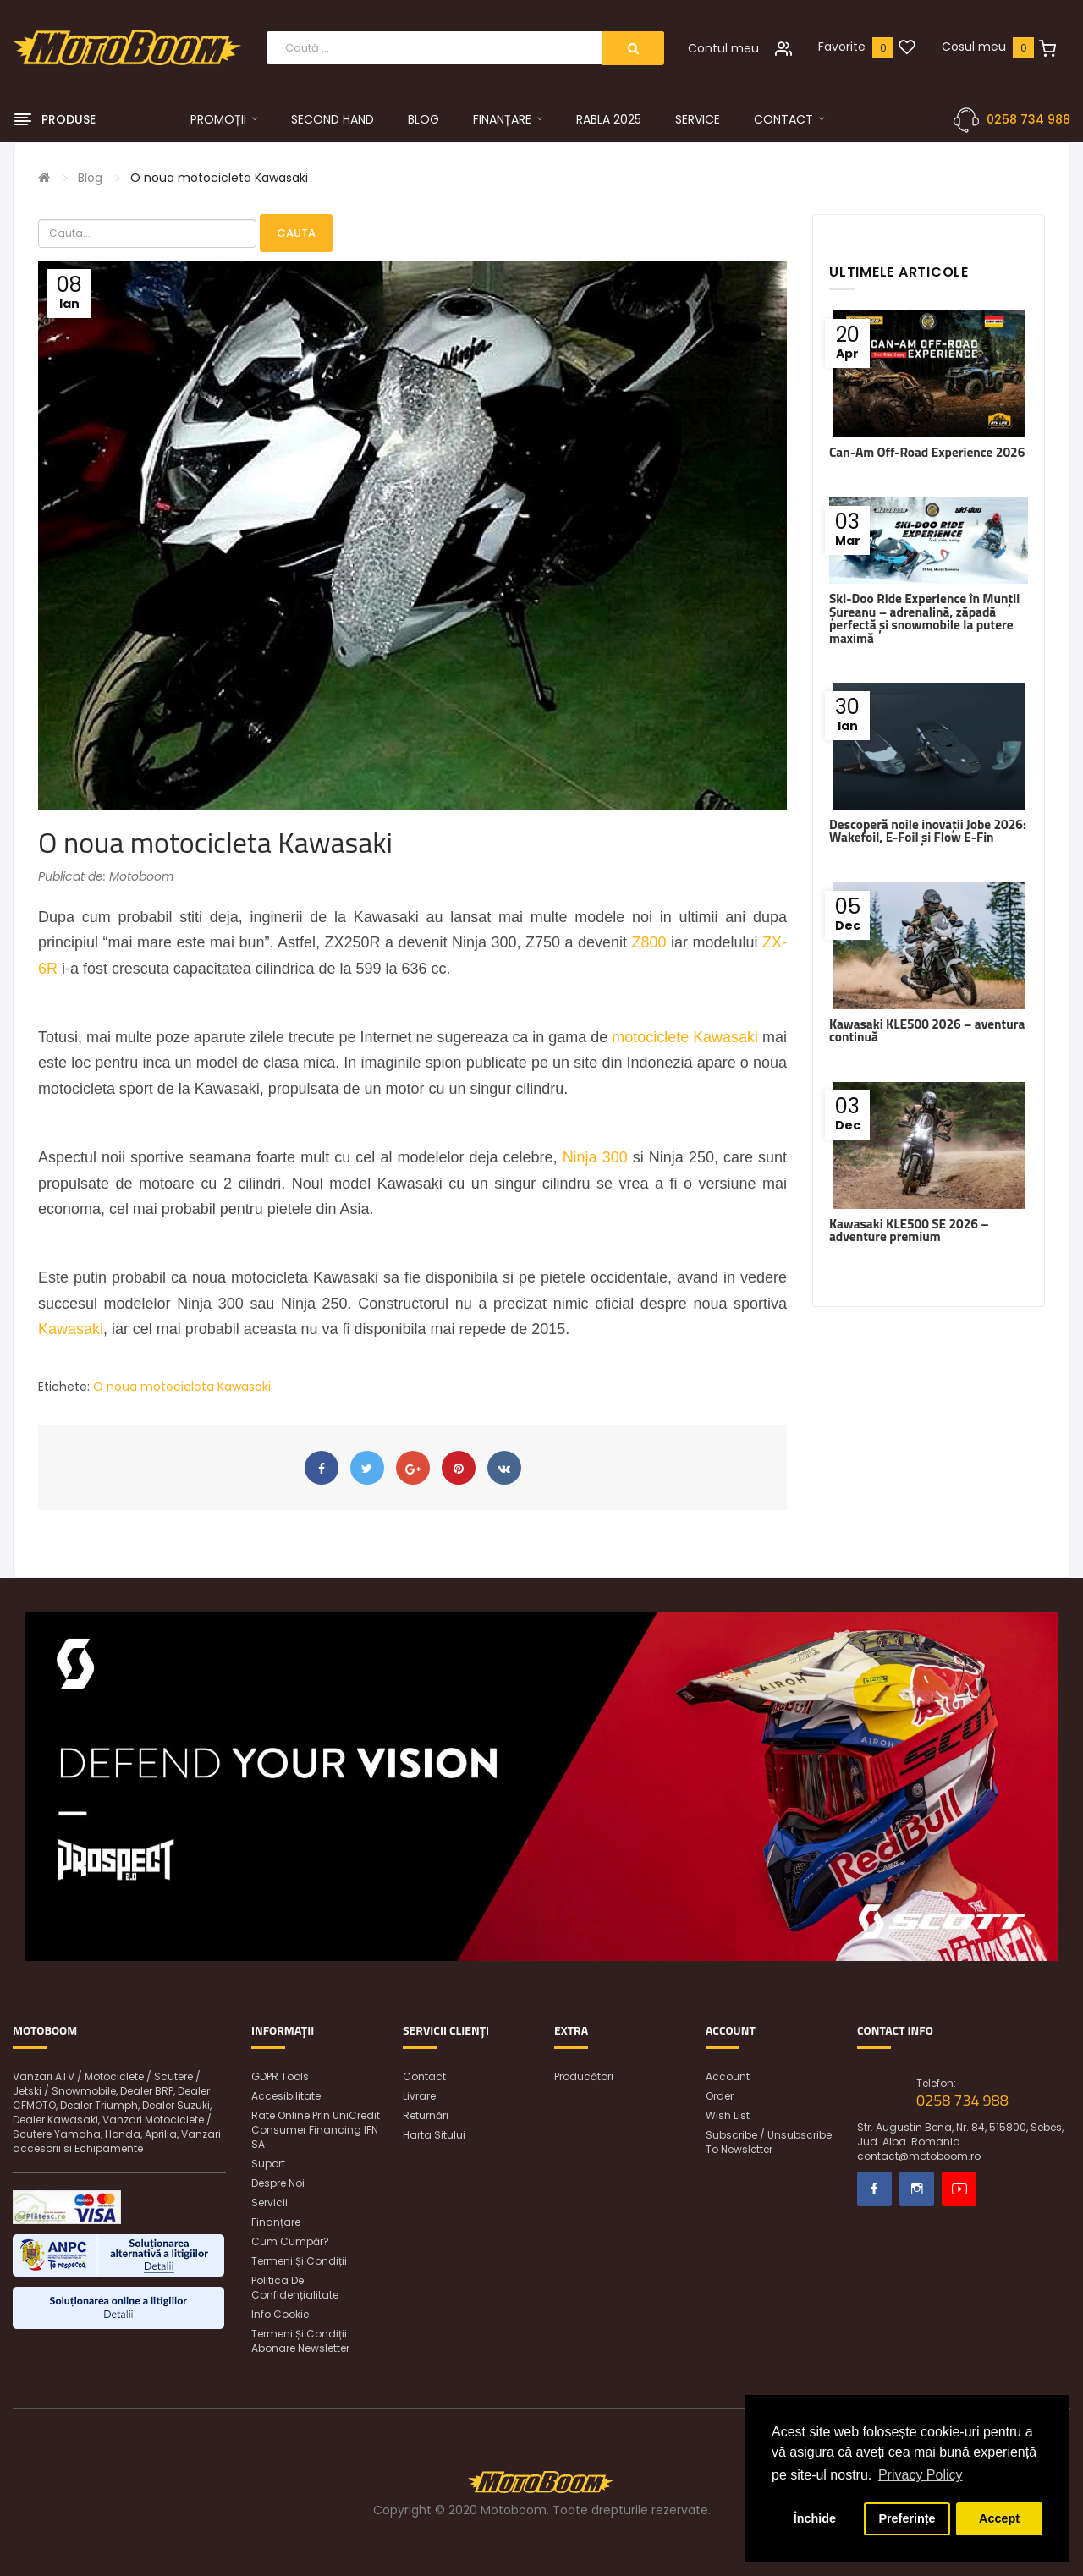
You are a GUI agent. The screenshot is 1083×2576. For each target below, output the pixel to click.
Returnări (425, 2115)
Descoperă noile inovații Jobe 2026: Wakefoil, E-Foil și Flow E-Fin (927, 831)
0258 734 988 (1028, 119)
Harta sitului (434, 2135)
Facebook (874, 2189)
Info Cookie (280, 2314)
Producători (583, 2076)
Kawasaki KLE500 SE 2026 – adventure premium (909, 1230)
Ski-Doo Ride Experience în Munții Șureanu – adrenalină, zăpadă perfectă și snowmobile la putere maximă (924, 618)
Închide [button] (815, 2518)
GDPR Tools (280, 2076)
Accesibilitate (286, 2096)
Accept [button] (999, 2518)
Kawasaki (70, 1329)
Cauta (296, 233)
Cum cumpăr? (290, 2241)
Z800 (649, 942)
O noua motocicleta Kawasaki (219, 177)
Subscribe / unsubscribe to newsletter (769, 2142)
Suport (268, 2163)
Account (728, 2076)
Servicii (269, 2202)
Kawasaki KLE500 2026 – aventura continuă (927, 1030)
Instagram (916, 2189)
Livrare (419, 2096)
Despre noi (278, 2183)
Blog (90, 177)
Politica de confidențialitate (294, 2287)
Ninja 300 (595, 1157)
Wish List (728, 2115)
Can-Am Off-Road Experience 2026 (927, 452)
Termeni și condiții (299, 2261)
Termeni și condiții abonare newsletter (300, 2340)
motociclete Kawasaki (685, 1037)
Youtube (959, 2189)
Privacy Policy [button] (920, 2475)
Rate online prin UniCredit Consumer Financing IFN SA (315, 2129)
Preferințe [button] (906, 2518)
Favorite (842, 46)
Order (720, 2096)
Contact (424, 2076)
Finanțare (275, 2222)
